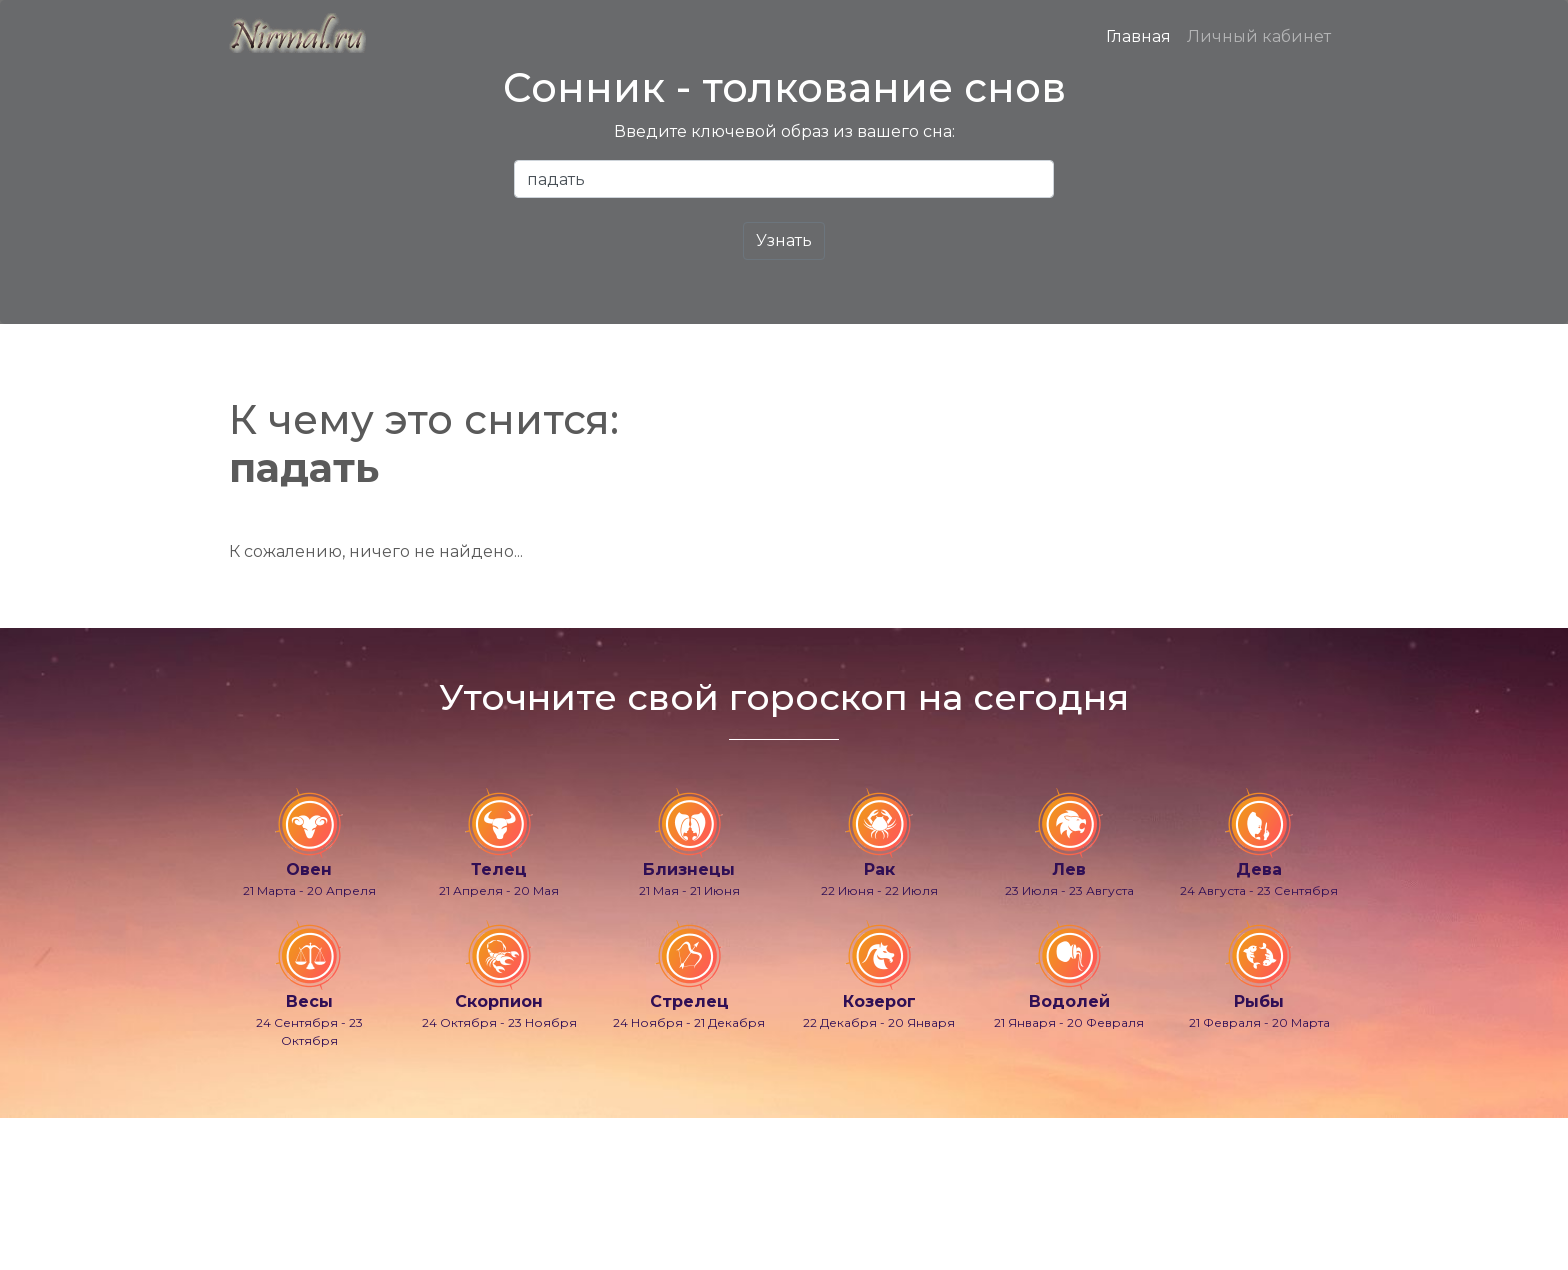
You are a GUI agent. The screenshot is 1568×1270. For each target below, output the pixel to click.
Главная (1138, 36)
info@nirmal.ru (274, 1202)
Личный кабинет (1259, 36)
